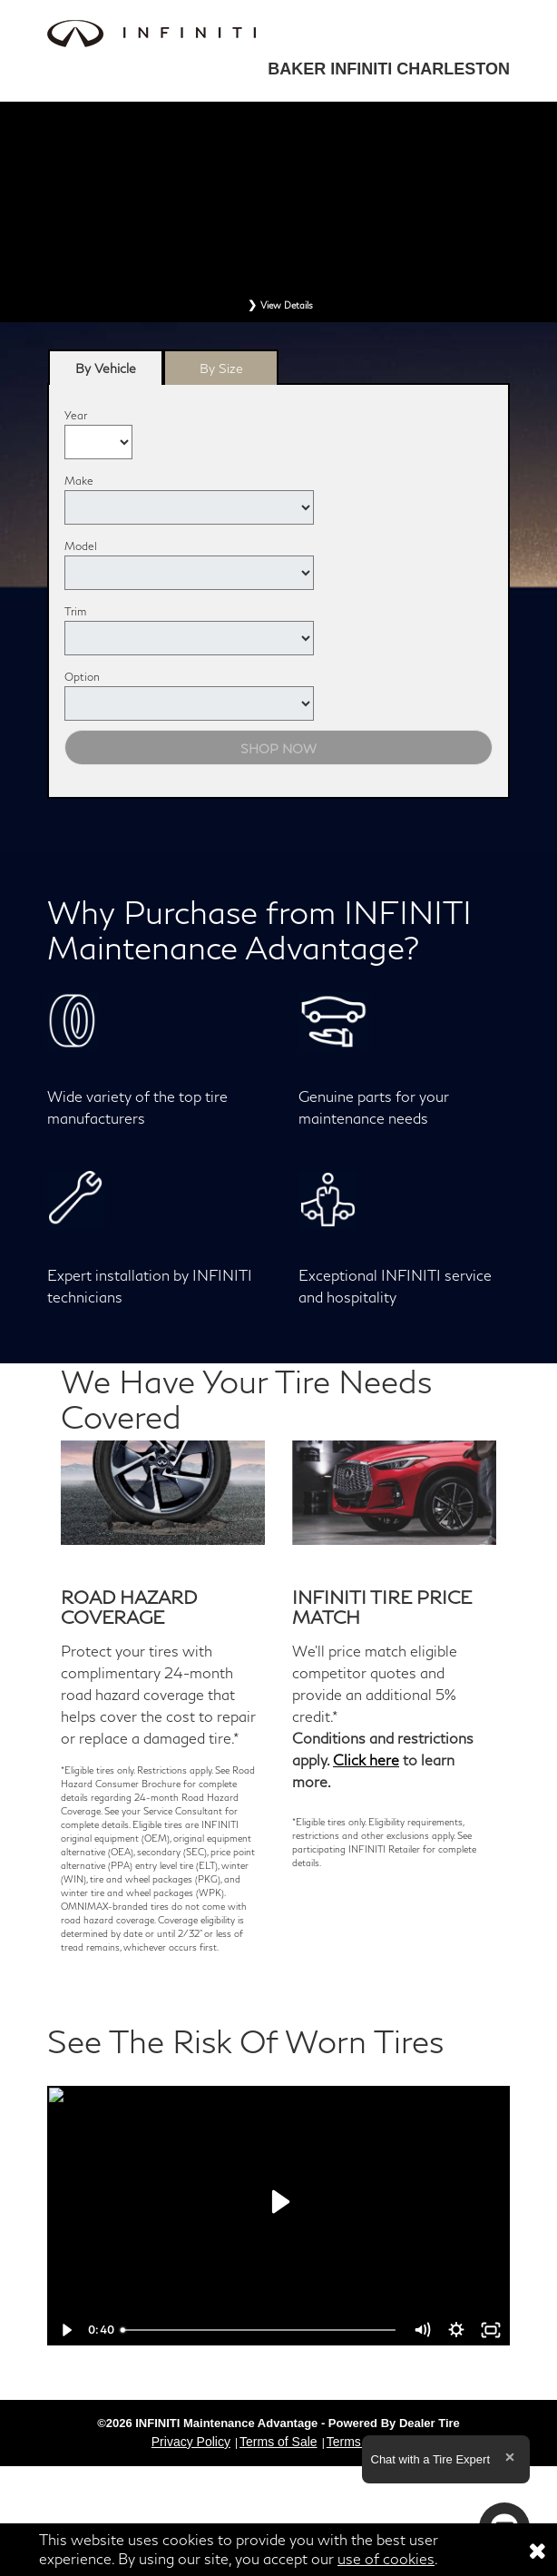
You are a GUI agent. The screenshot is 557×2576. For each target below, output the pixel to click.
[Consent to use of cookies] (537, 2550)
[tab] (105, 367)
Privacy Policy (190, 2441)
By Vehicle (105, 372)
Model (80, 546)
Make (78, 480)
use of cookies (386, 2558)
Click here (366, 1759)
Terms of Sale (278, 2441)
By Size (221, 368)
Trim (75, 611)
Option (82, 676)
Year (75, 415)
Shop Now (278, 748)
